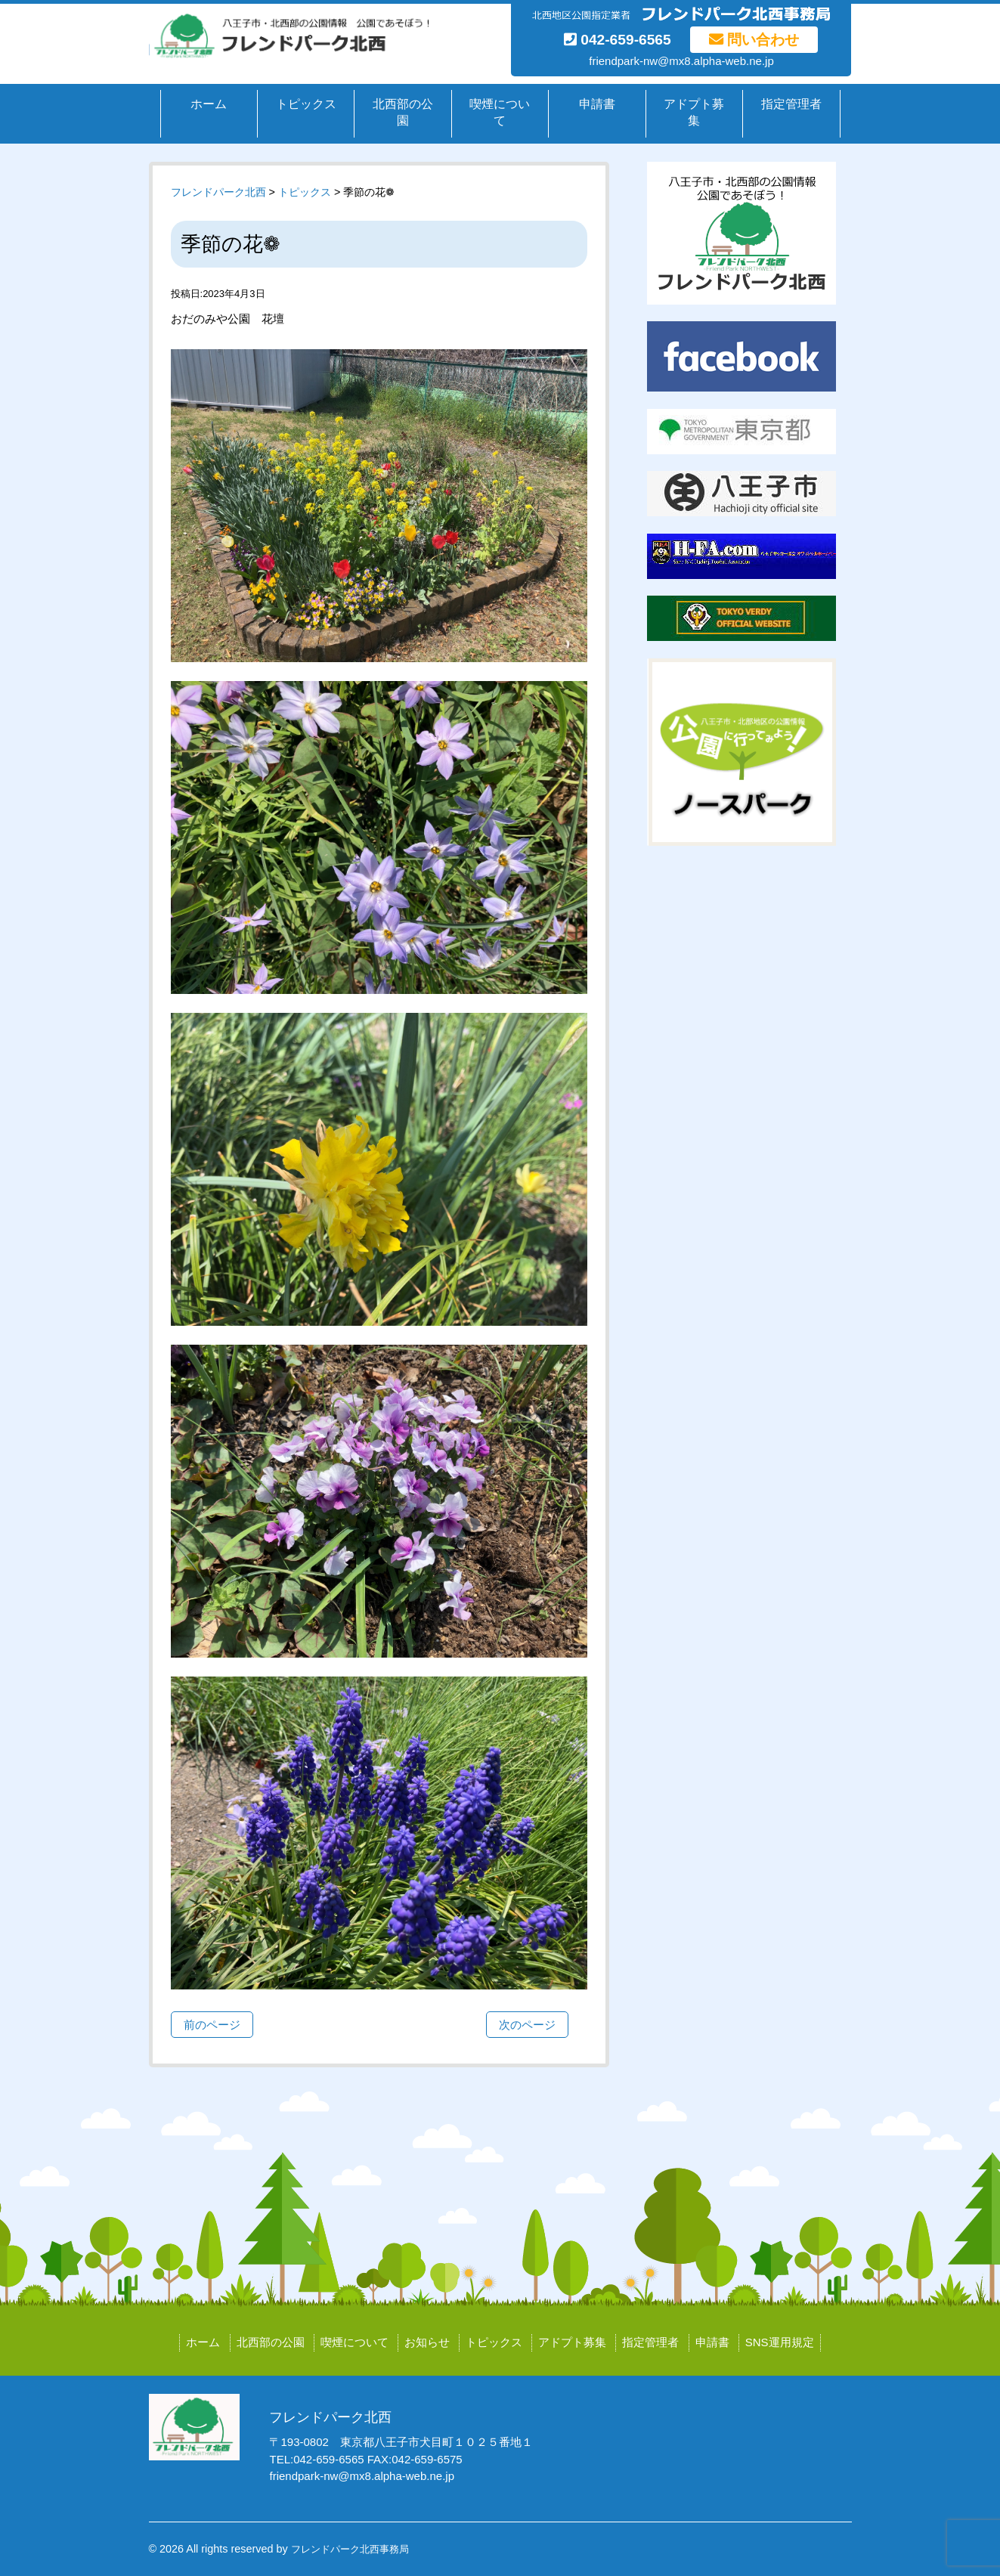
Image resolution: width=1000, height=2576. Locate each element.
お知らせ (427, 2342)
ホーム (208, 104)
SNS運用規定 (779, 2342)
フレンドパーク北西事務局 (350, 2549)
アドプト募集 (694, 113)
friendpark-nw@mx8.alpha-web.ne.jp (681, 60)
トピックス (306, 104)
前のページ (212, 2024)
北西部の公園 (403, 113)
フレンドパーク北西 (218, 192)
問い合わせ (754, 40)
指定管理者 (791, 104)
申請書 (597, 104)
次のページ (527, 2024)
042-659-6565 (617, 40)
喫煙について (499, 113)
